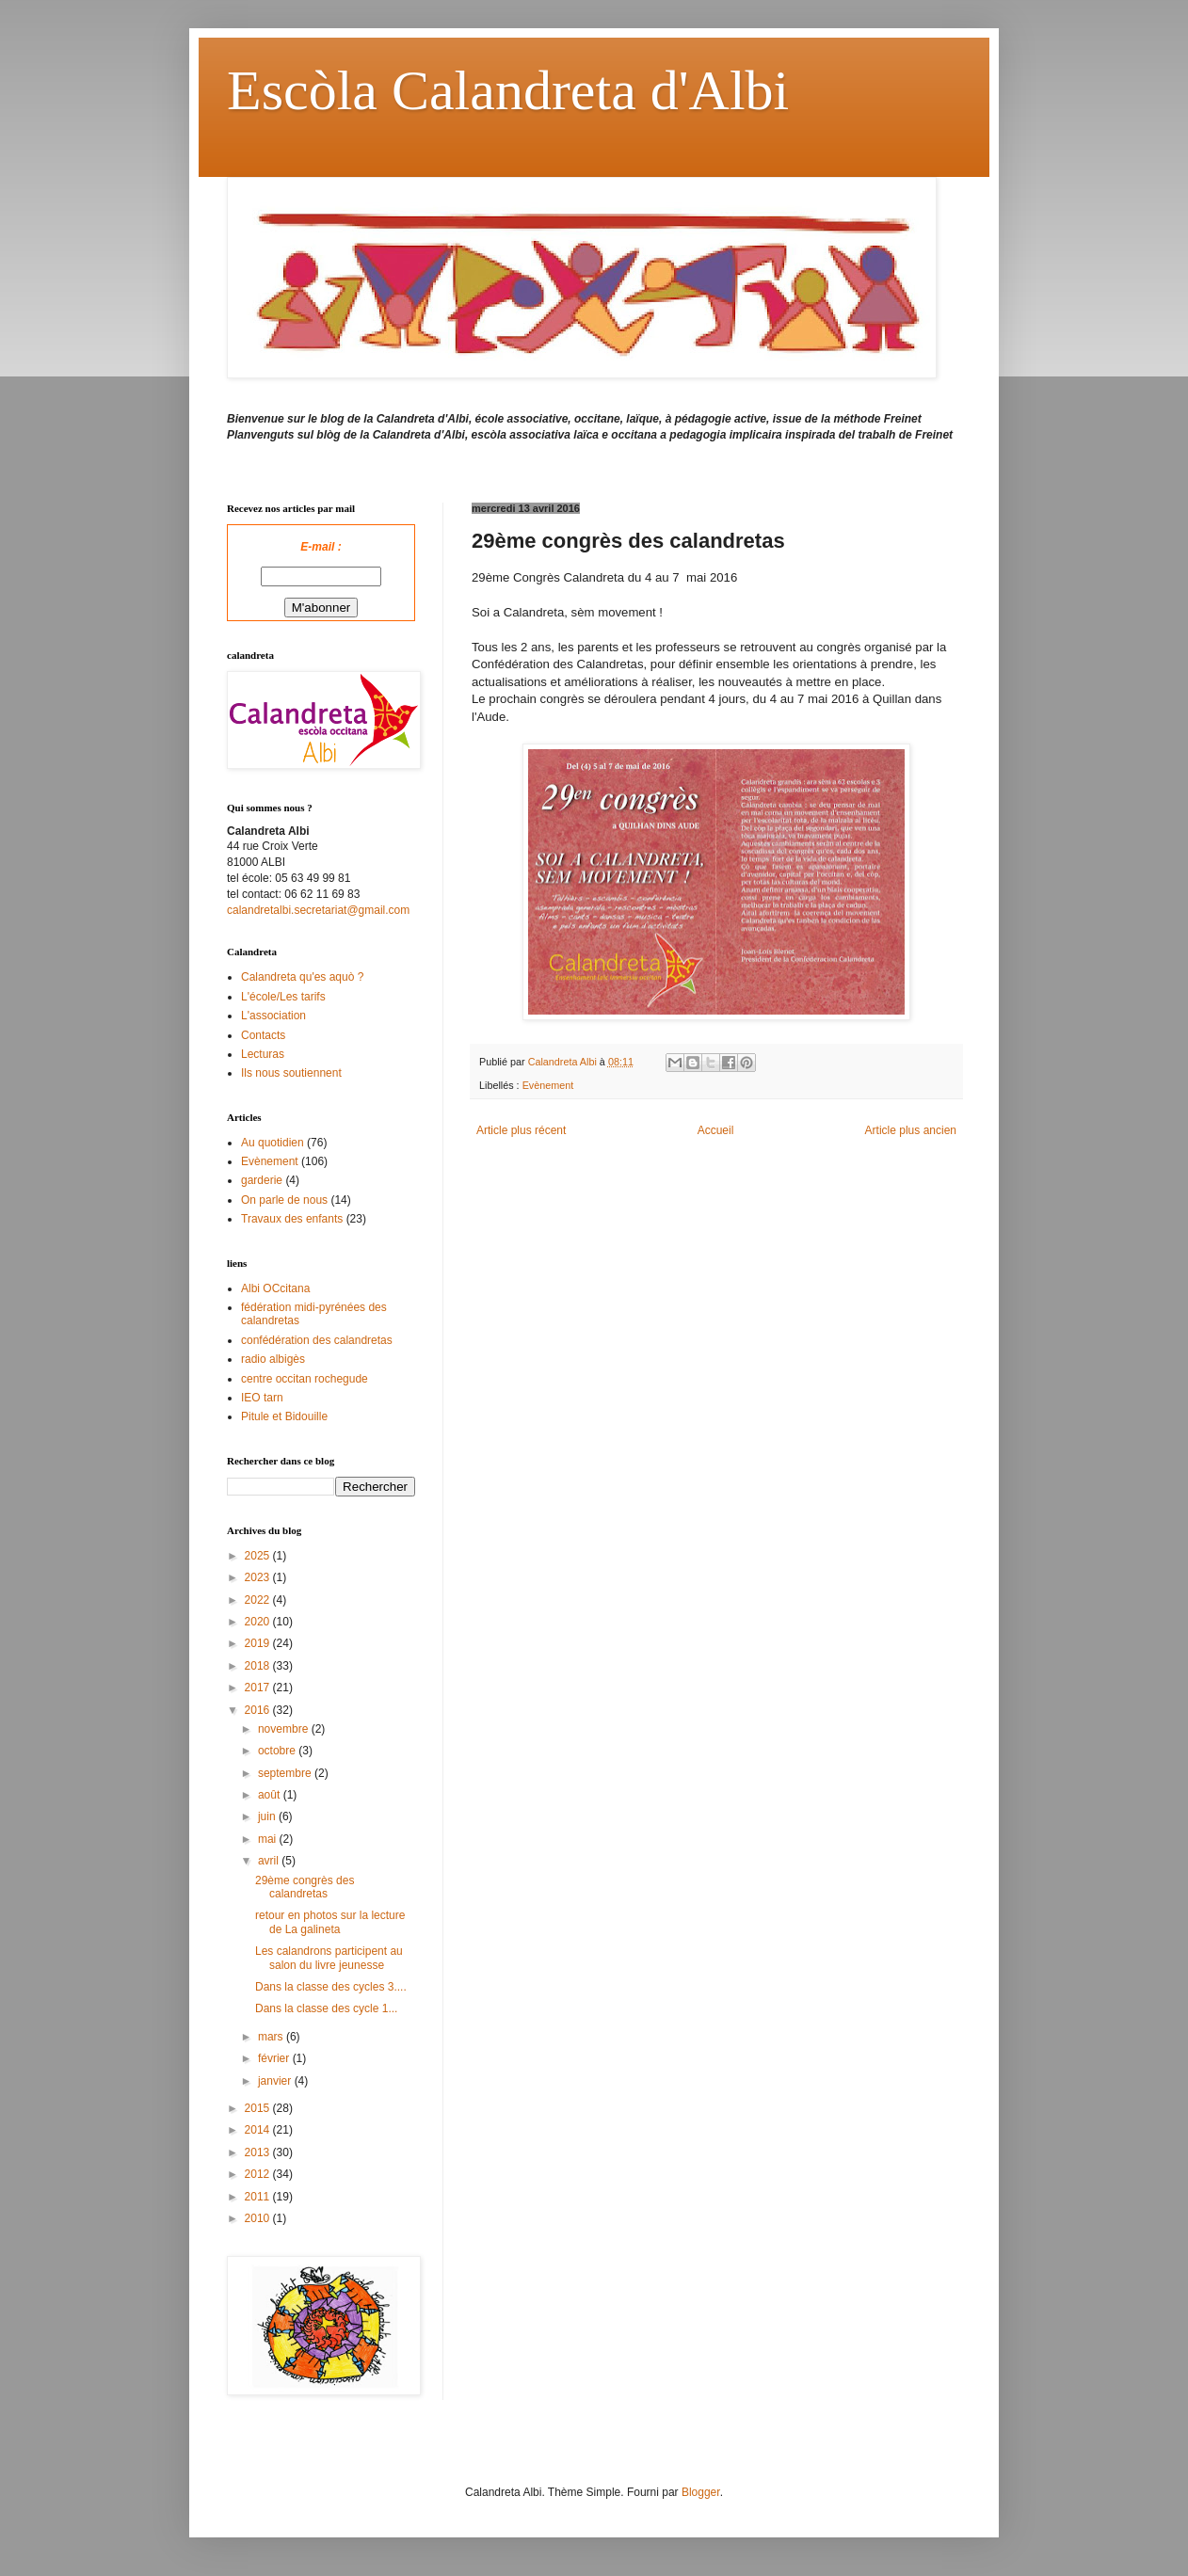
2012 (259, 2174)
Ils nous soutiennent (291, 1073)
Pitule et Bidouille (284, 1416)
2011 (259, 2196)
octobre (278, 1750)
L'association (273, 1015)
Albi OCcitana (275, 1288)
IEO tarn (262, 1397)
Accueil (716, 1130)
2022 (259, 1600)
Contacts (263, 1035)
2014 (259, 2129)
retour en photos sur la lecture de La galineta (330, 1922)
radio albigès (273, 1359)
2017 (259, 1687)
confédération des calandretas (317, 1340)
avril (269, 1860)
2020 (259, 1621)
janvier (276, 2081)
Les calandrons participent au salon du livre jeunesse (329, 1957)
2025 (259, 1555)
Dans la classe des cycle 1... (326, 2008)
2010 (259, 2218)
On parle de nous (284, 1200)
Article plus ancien (910, 1130)
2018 (259, 1665)
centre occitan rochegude (304, 1378)
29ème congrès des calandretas (304, 1887)
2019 (259, 1643)
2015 (259, 2108)
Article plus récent (521, 1130)
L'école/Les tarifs (283, 996)
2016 (259, 1710)
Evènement (548, 1085)
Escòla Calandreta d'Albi (508, 90)
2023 (259, 1577)
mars (272, 2036)
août (270, 1794)
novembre (285, 1729)
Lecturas (262, 1054)
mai (269, 1839)
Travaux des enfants (292, 1218)
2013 (259, 2152)
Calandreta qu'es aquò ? (302, 977)
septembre (286, 1773)
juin (268, 1816)
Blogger (701, 2492)
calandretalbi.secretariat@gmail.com (318, 910)
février (275, 2058)
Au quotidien (272, 1142)
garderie (261, 1180)
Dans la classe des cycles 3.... (331, 1986)
